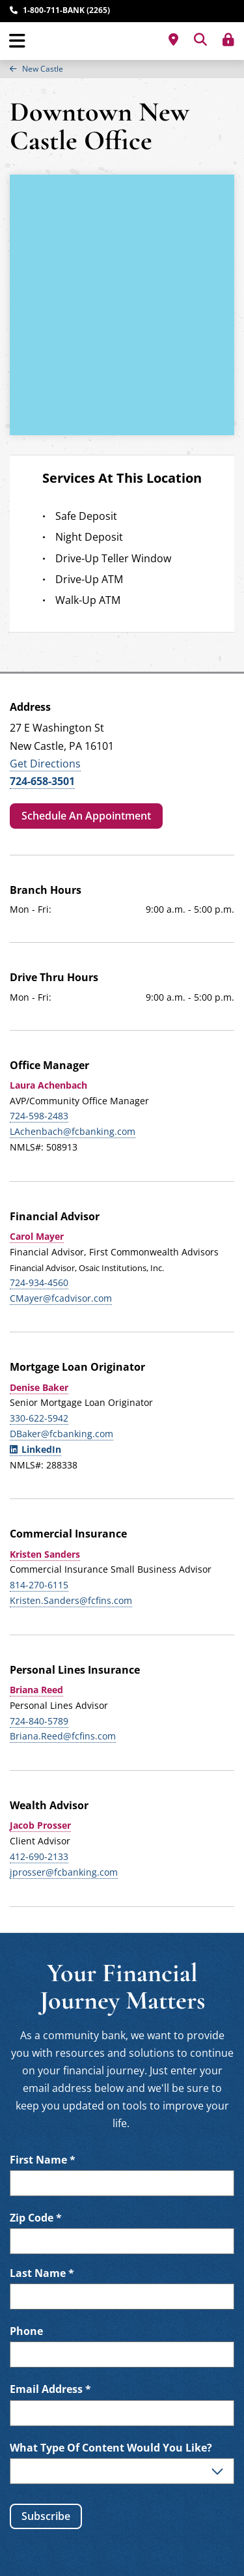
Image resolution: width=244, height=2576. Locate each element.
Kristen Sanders (45, 1554)
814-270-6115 (39, 1585)
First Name (42, 2160)
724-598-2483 (39, 1115)
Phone (26, 2331)
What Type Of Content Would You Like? (111, 2448)
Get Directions (45, 763)
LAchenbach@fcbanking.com (72, 1131)
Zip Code (36, 2218)
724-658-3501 (42, 781)
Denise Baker (39, 1387)
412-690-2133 (39, 1856)
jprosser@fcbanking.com (64, 1872)
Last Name (42, 2273)
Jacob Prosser (40, 1825)
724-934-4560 (39, 1282)
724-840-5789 (39, 1721)
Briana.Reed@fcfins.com (63, 1736)
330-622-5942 (39, 1418)
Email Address (50, 2389)
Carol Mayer (37, 1236)
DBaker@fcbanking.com (61, 1433)
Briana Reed (36, 1689)
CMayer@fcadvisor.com (61, 1298)
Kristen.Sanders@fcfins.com (71, 1600)
